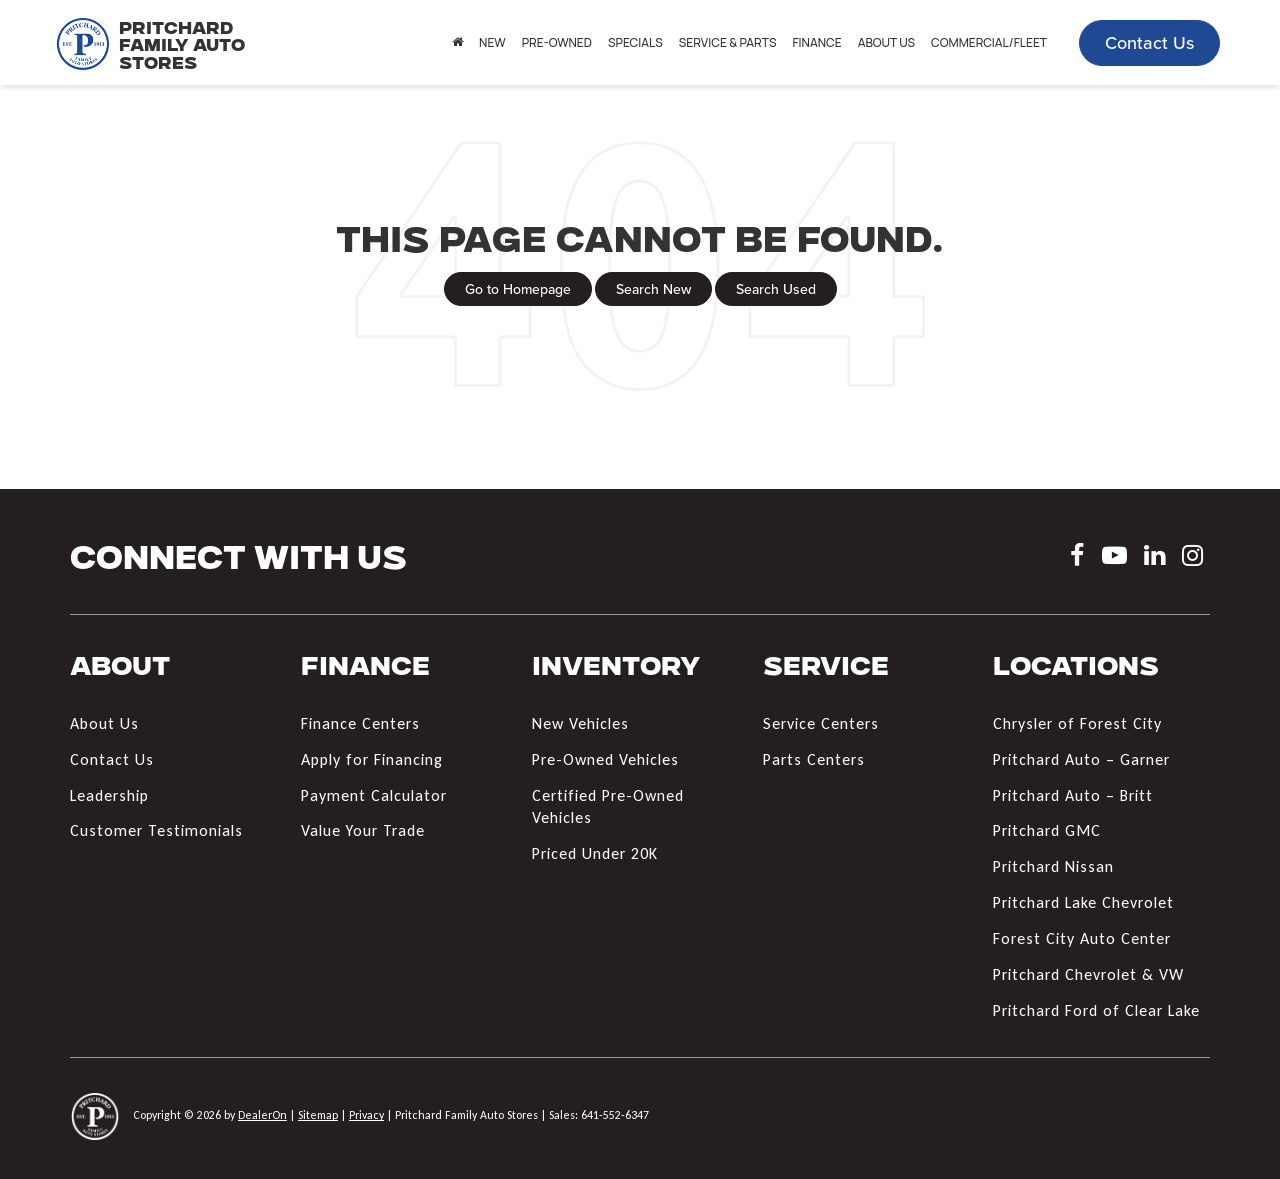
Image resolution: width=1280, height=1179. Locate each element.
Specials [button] (635, 42)
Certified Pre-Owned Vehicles (608, 807)
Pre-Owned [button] (557, 42)
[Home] (457, 43)
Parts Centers (814, 759)
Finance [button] (816, 42)
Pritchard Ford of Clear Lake (1096, 1010)
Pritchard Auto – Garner (1081, 759)
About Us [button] (886, 42)
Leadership (109, 795)
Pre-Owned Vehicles (605, 759)
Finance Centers (360, 723)
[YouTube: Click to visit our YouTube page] (1114, 558)
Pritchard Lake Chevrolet (1083, 902)
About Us (104, 723)
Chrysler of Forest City (1077, 723)
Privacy (366, 1115)
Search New (653, 289)
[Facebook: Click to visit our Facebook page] (1077, 558)
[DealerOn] (95, 1114)
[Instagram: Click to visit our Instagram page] (1192, 558)
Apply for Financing (372, 759)
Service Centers (821, 723)
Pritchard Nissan (1053, 866)
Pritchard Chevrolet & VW (1088, 974)
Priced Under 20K (595, 853)
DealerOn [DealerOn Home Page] (262, 1115)
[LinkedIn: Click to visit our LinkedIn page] (1154, 558)
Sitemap (318, 1115)
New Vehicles (580, 723)
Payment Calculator (374, 795)
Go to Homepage (518, 289)
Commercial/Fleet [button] (989, 42)
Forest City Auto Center (1082, 938)
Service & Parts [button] (728, 42)
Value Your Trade (363, 830)
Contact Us (1149, 42)
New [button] (492, 42)
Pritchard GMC (1047, 830)
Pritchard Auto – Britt (1073, 795)
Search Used (776, 289)
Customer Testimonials (156, 830)
